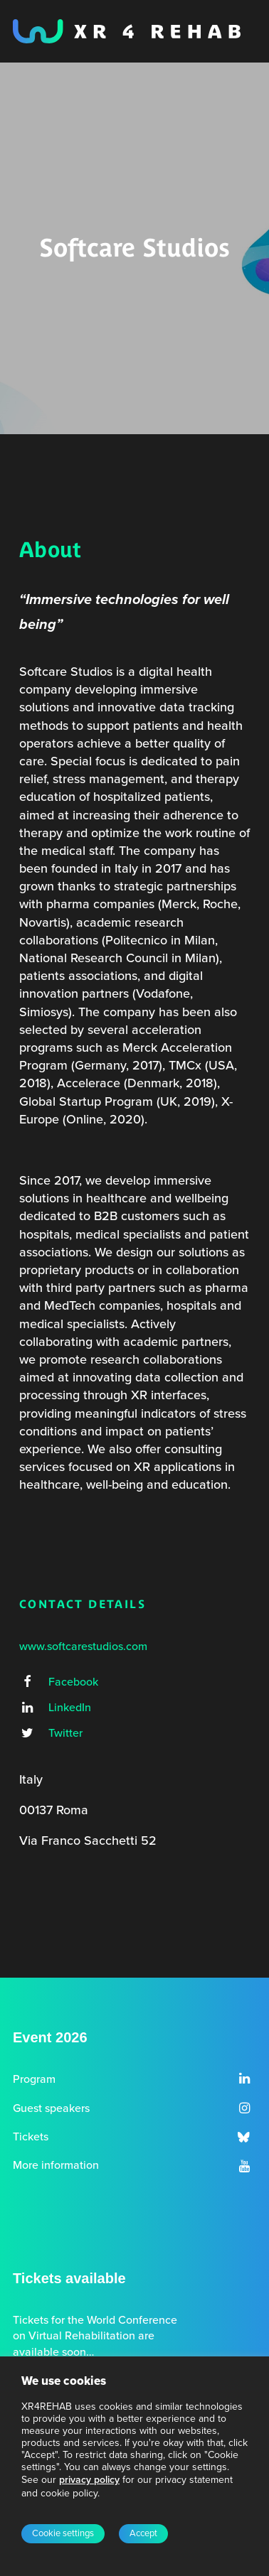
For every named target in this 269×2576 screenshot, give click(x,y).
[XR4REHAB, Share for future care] (127, 31)
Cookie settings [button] (63, 2533)
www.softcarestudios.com (83, 1646)
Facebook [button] (73, 1682)
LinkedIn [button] (69, 1708)
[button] (27, 1683)
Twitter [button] (65, 1733)
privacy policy (89, 2480)
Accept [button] (143, 2533)
